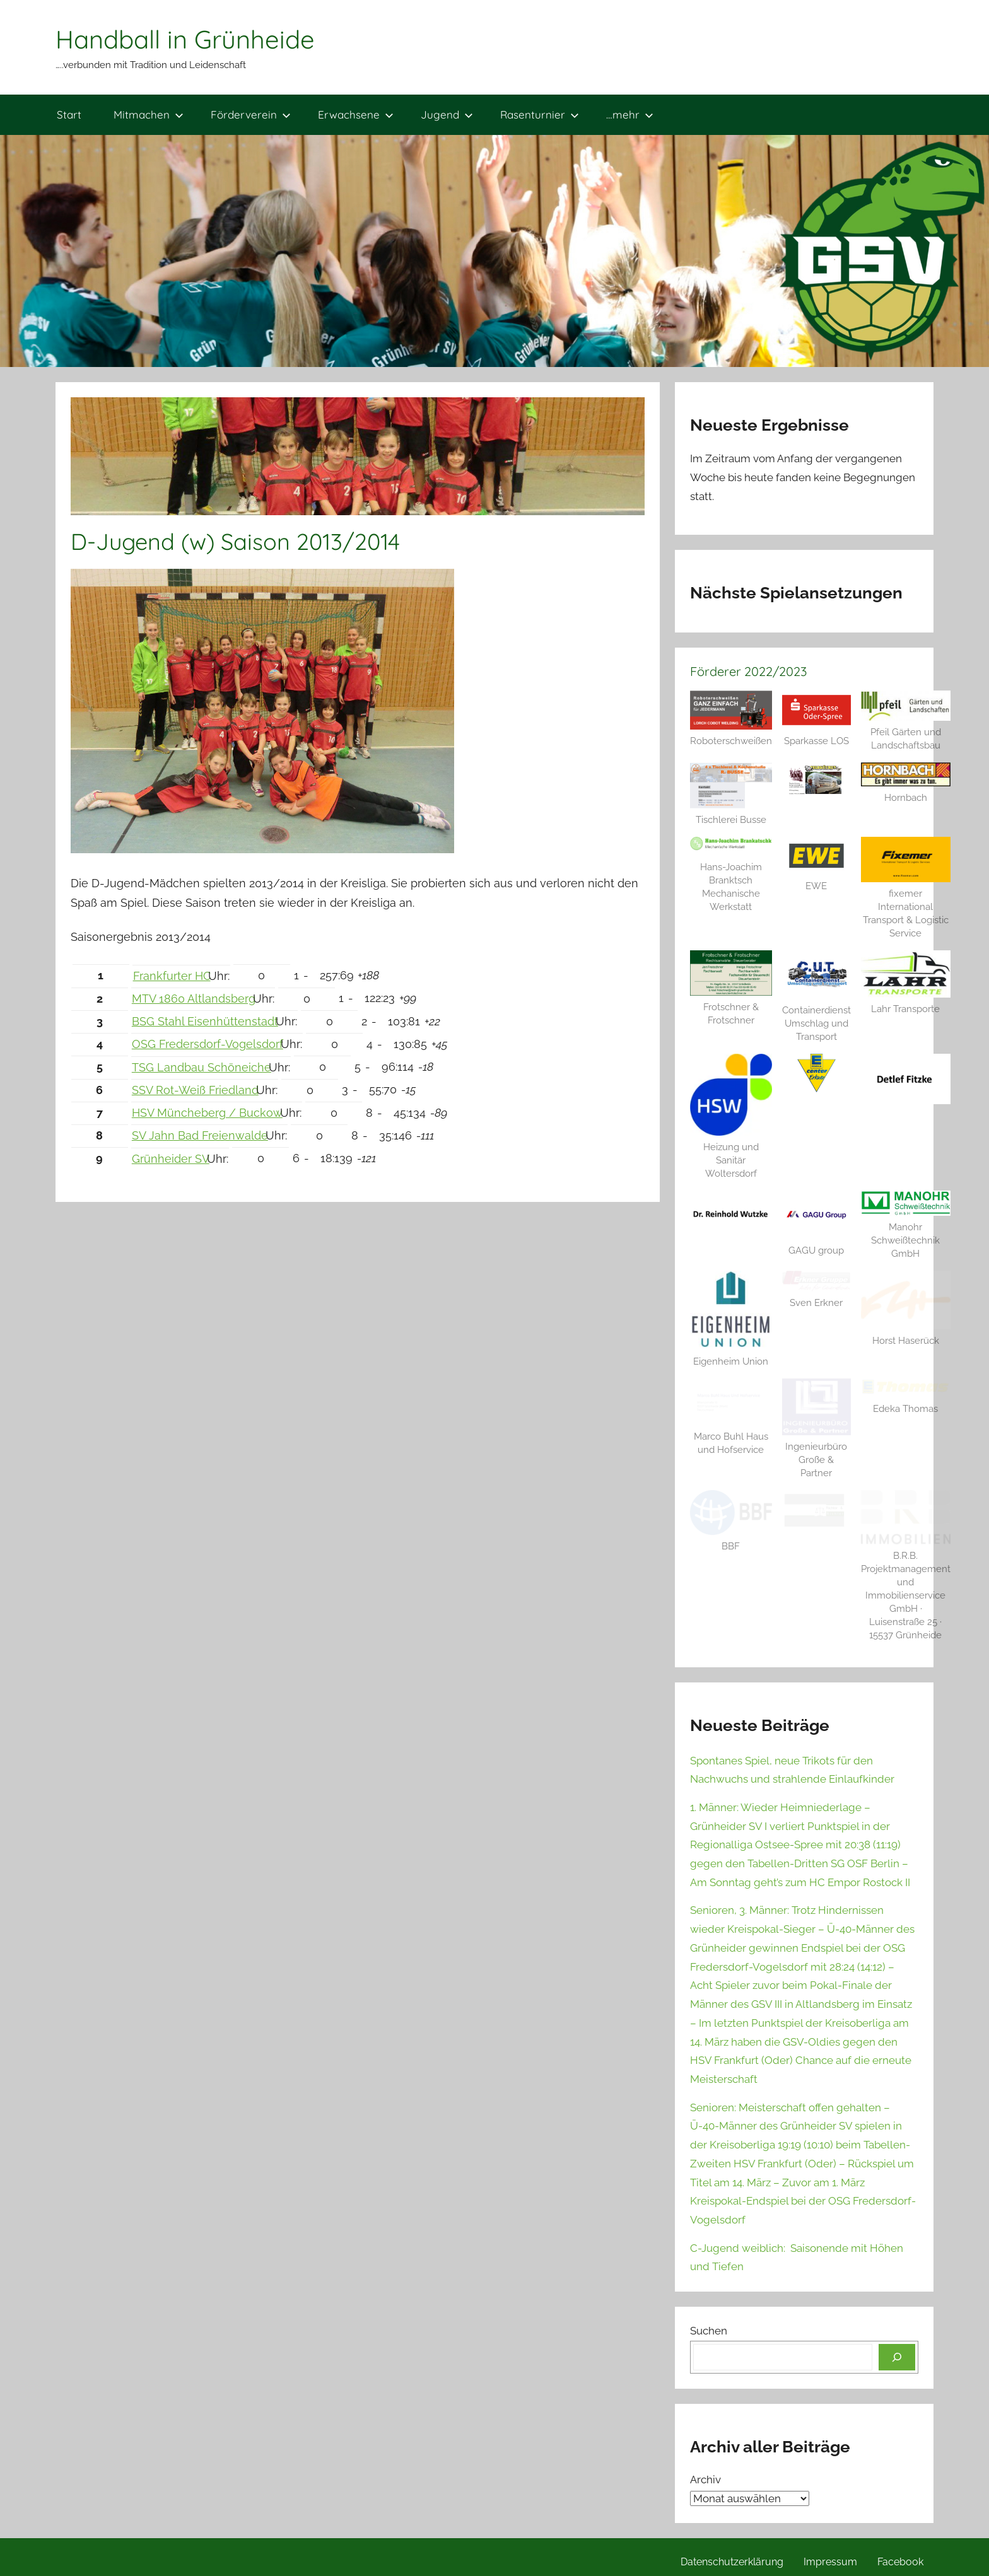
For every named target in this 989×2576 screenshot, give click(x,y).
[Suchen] (897, 2357)
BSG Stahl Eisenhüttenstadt (205, 1021)
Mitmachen (149, 114)
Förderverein (251, 114)
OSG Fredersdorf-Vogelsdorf (207, 1044)
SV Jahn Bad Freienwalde (200, 1135)
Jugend (447, 114)
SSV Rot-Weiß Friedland (195, 1090)
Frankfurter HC (172, 975)
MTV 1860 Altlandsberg (193, 998)
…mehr (629, 114)
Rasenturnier (539, 114)
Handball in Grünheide (185, 39)
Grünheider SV (170, 1158)
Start (69, 114)
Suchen (708, 2330)
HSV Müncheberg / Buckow (207, 1112)
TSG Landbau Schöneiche (201, 1067)
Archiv (705, 2479)
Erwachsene (356, 114)
